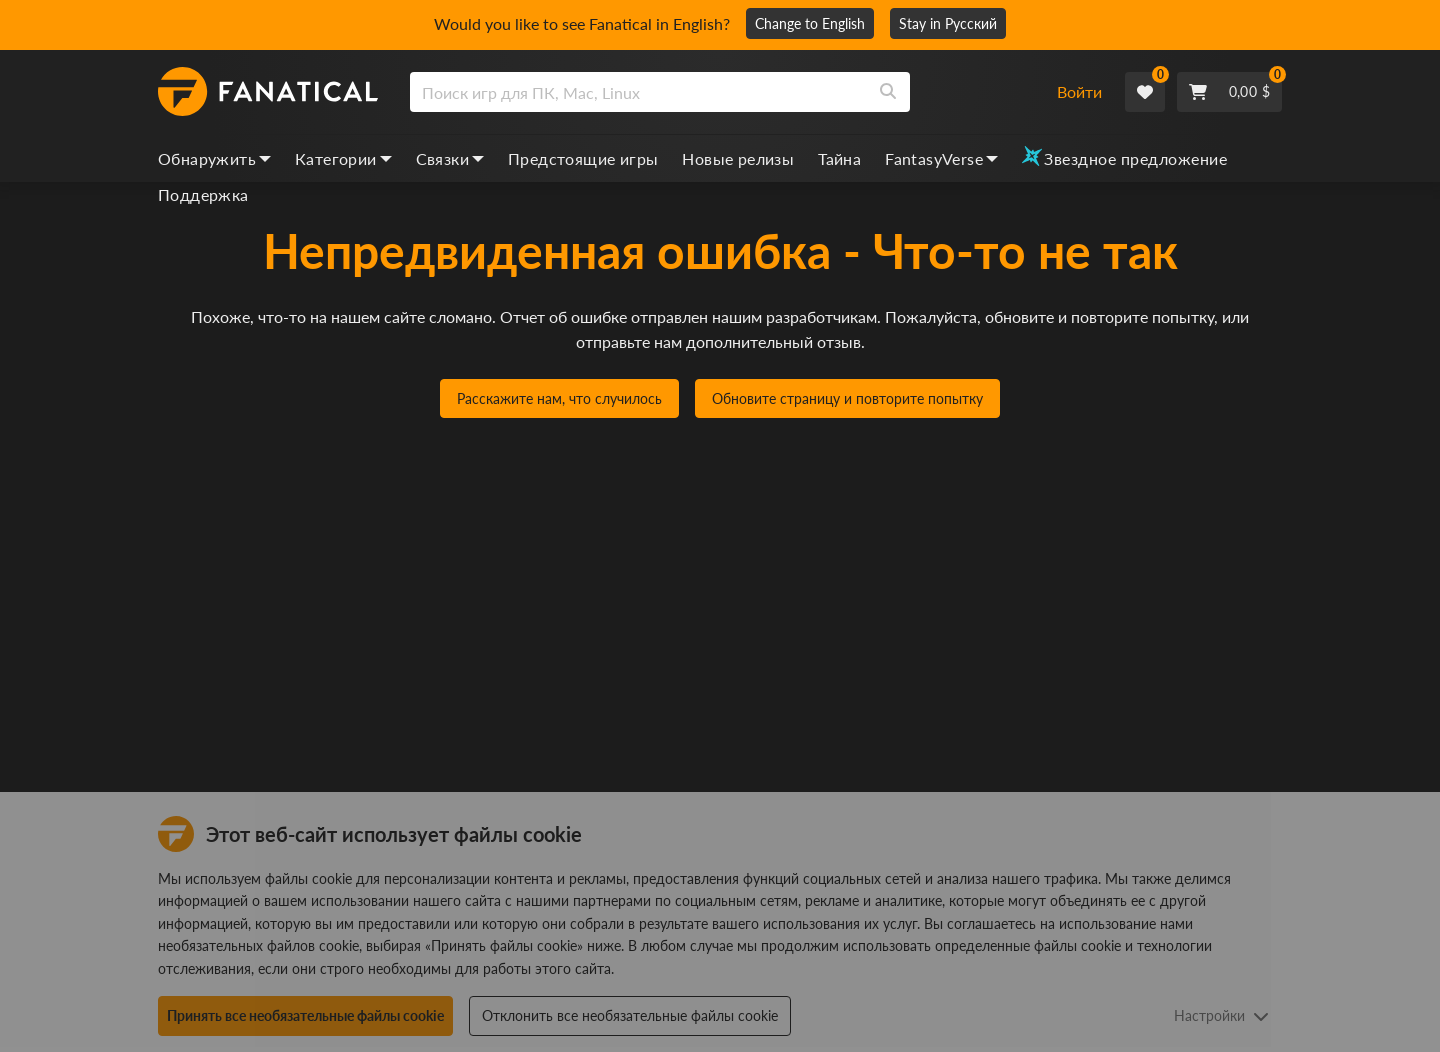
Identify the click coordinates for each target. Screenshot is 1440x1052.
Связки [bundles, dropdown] (450, 158)
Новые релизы (738, 158)
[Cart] (1229, 92)
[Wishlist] (1145, 92)
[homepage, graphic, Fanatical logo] (268, 92)
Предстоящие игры (583, 158)
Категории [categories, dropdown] (343, 158)
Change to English (810, 23)
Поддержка (203, 194)
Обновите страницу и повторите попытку (847, 398)
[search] (638, 92)
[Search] (888, 92)
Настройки (1221, 1015)
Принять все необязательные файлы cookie (305, 1015)
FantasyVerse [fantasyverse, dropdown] (941, 158)
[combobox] (721, 92)
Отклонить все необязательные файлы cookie (630, 1015)
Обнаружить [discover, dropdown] (214, 158)
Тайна (839, 158)
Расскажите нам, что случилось (559, 398)
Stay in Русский (948, 23)
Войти (1079, 91)
